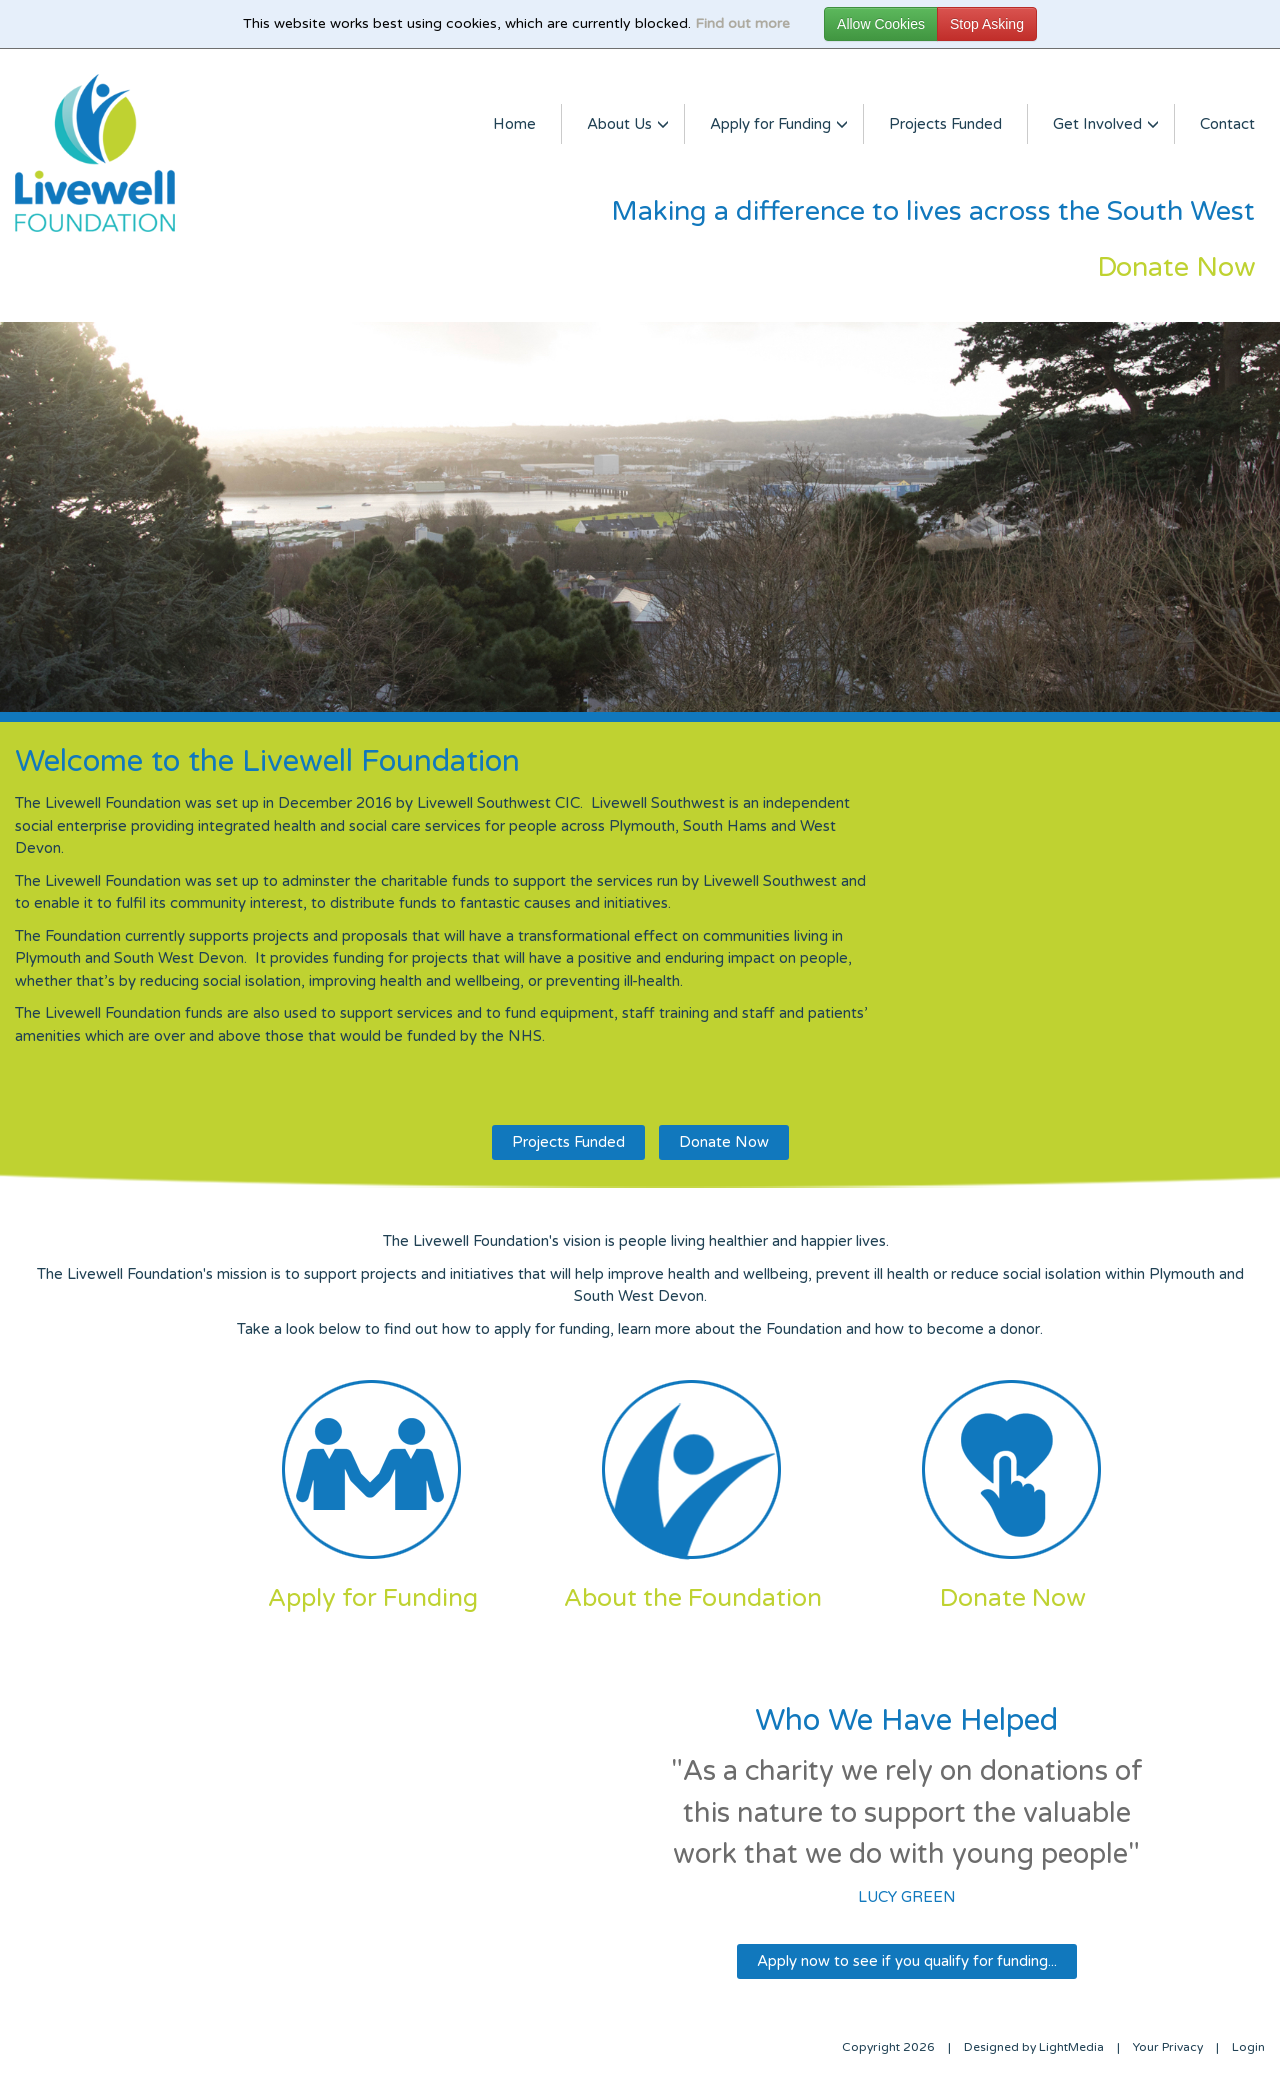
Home (514, 124)
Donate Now (724, 1142)
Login (1248, 2047)
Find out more (742, 23)
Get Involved (1101, 124)
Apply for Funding (774, 124)
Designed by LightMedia (1034, 2047)
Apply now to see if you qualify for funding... (907, 1961)
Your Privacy (1168, 2047)
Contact (1227, 124)
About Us (623, 124)
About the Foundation (693, 1598)
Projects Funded (945, 124)
